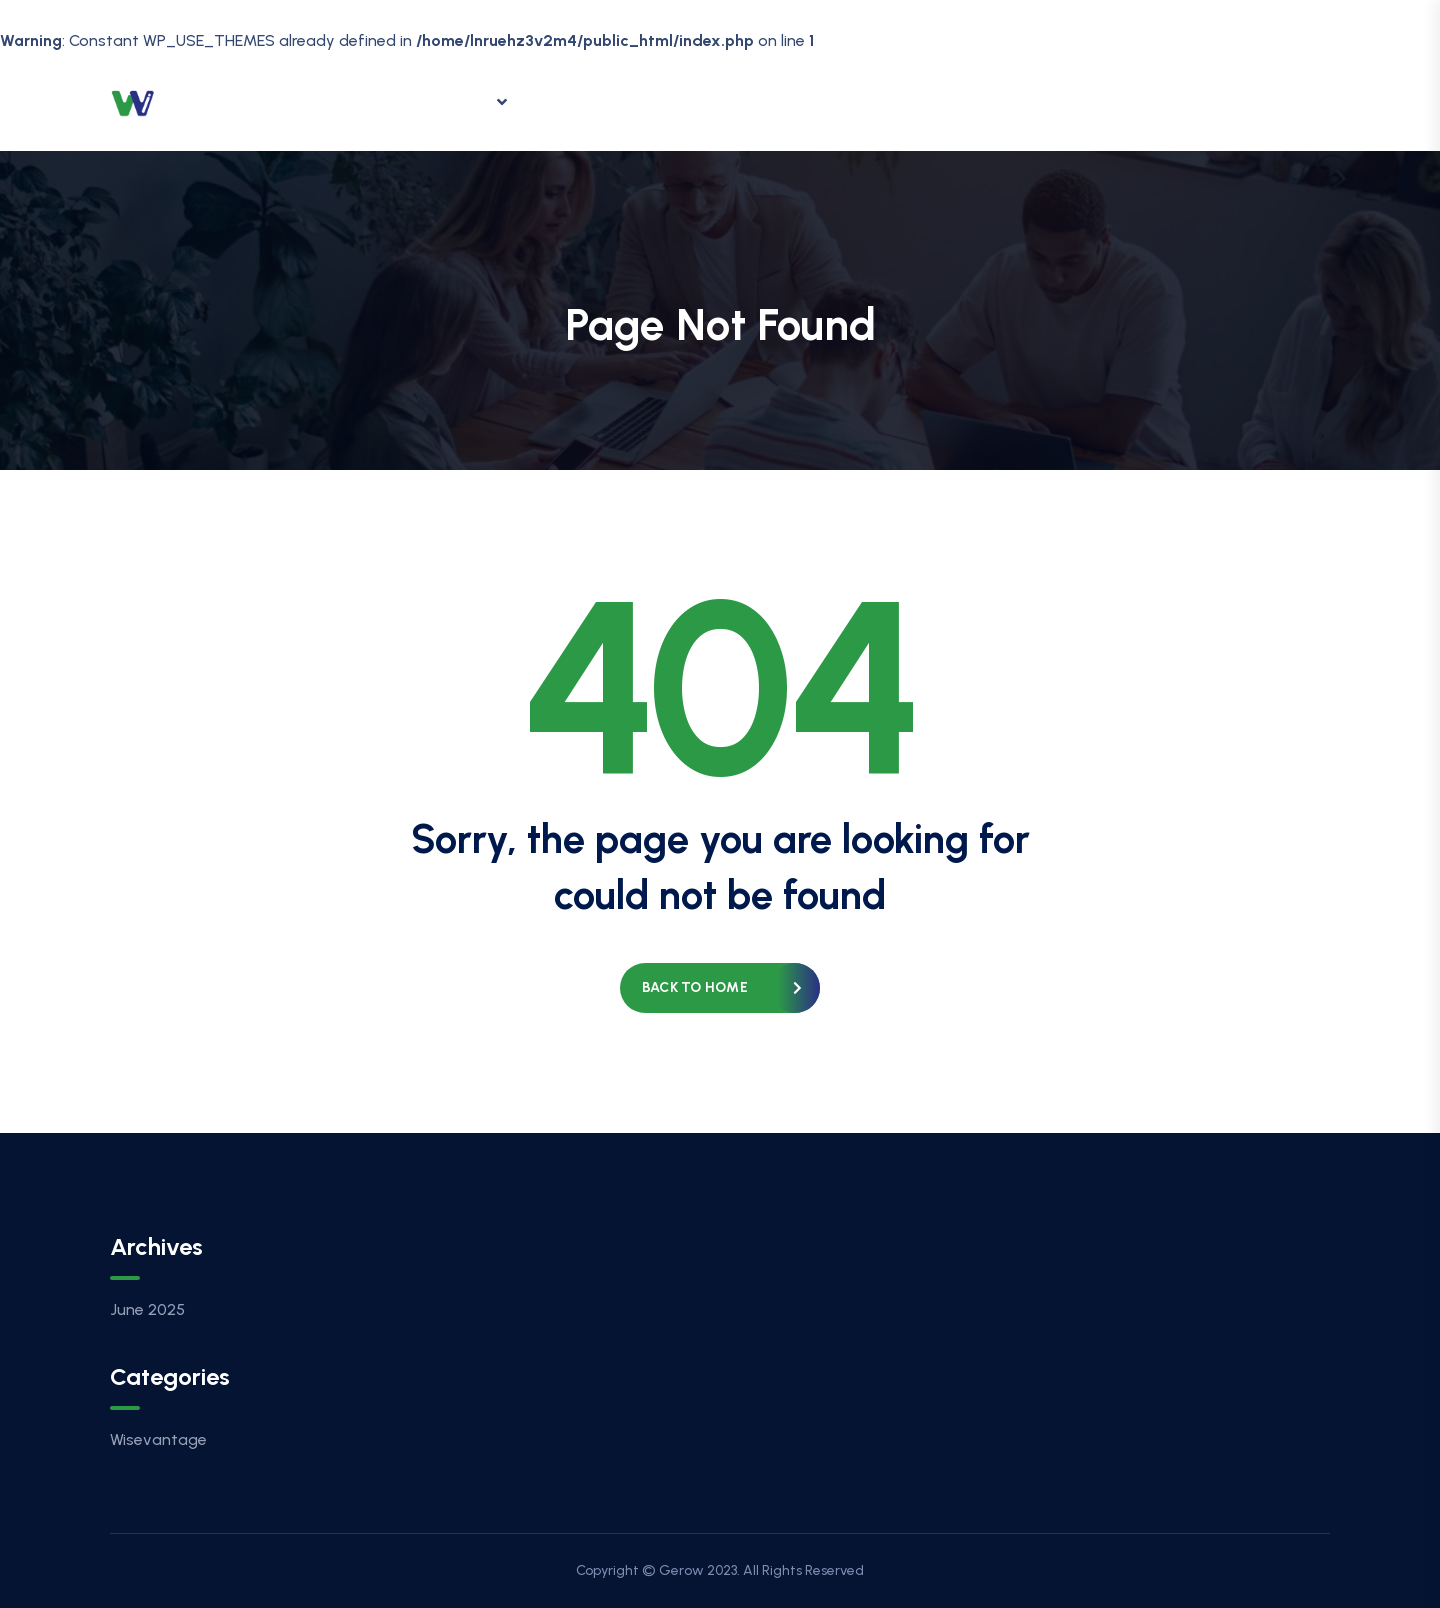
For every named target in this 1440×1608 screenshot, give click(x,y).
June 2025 (147, 1309)
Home (353, 101)
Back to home (695, 987)
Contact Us (812, 101)
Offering (457, 102)
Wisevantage (158, 1439)
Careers (692, 101)
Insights (585, 101)
